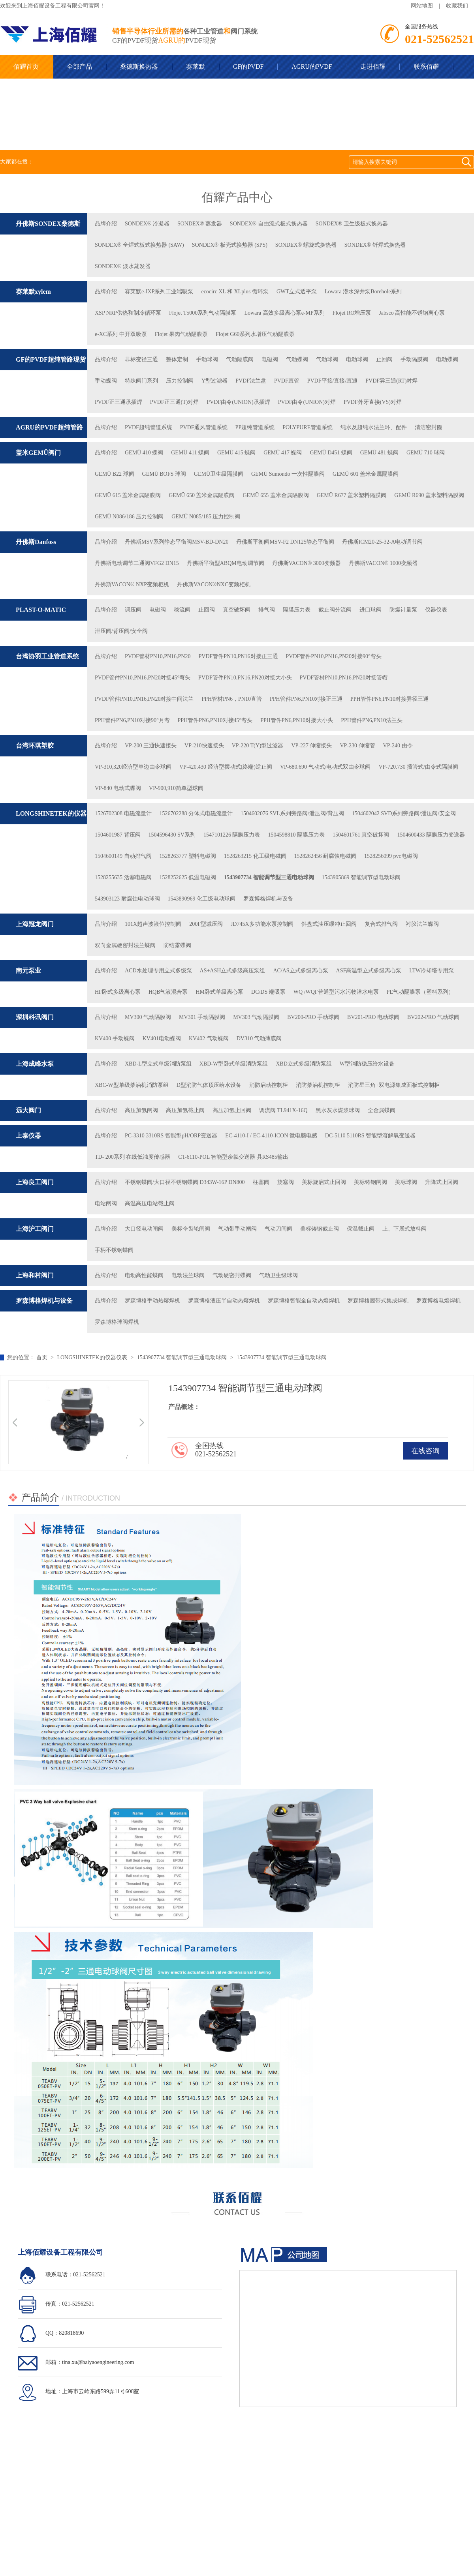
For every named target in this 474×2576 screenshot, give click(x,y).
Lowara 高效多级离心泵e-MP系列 (284, 313)
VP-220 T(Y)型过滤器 (258, 746)
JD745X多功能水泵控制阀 (262, 924)
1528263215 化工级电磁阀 (255, 856)
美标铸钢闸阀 (370, 1182)
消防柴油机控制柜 (318, 1085)
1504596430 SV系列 (172, 835)
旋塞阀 (285, 1182)
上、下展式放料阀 (404, 1229)
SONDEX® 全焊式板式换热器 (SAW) (139, 245)
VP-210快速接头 (204, 746)
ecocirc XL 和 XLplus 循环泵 (235, 292)
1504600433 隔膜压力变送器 (431, 835)
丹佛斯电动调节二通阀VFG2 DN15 (137, 563)
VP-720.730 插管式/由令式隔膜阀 (418, 767)
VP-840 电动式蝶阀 (118, 788)
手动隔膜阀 (414, 359)
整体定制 (177, 359)
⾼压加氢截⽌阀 (185, 1110)
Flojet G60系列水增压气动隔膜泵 (255, 334)
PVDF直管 (286, 381)
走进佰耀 (373, 66)
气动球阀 (327, 359)
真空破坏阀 (236, 610)
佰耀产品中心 (237, 197)
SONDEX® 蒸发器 (199, 224)
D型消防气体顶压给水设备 (209, 1085)
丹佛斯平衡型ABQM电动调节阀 (225, 563)
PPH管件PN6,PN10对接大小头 (296, 720)
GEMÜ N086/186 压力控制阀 (129, 517)
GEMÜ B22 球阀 (114, 474)
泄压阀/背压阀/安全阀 (121, 631)
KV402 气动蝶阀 (209, 1038)
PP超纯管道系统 (255, 427)
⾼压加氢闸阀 (141, 1110)
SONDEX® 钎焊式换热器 (375, 245)
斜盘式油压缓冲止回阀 (329, 924)
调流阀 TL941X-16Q (283, 1110)
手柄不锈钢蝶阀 (114, 1250)
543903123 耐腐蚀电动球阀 (127, 899)
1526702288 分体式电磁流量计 (196, 813)
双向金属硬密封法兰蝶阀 (125, 945)
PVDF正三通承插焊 (118, 402)
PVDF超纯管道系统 (148, 427)
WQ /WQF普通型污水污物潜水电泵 (336, 992)
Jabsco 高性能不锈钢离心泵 (412, 313)
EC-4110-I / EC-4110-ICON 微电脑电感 (271, 1136)
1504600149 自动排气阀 (123, 856)
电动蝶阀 (447, 359)
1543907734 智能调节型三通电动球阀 (269, 877)
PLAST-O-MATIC (41, 609)
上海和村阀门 (35, 1275)
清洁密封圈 (428, 427)
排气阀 (266, 610)
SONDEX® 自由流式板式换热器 (269, 224)
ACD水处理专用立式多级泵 (158, 971)
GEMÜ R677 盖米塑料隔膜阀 (352, 495)
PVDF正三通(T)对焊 (174, 402)
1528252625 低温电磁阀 (188, 877)
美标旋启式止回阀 (324, 1182)
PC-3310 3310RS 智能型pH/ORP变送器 (171, 1136)
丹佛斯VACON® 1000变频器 (383, 563)
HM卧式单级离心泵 (219, 992)
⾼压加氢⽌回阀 (232, 1110)
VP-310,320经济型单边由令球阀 (133, 767)
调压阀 (133, 610)
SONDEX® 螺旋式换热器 (306, 245)
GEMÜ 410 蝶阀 (144, 453)
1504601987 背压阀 (118, 835)
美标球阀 (406, 1182)
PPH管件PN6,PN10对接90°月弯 (132, 720)
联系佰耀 (426, 66)
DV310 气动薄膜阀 (259, 1038)
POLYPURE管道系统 (307, 427)
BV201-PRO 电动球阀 (373, 1017)
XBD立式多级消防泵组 (304, 1064)
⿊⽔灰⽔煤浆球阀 (338, 1110)
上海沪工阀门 (35, 1228)
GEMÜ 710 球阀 (425, 453)
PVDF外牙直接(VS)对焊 (373, 402)
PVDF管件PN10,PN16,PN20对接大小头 (245, 678)
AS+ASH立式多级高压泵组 (232, 971)
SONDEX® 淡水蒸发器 (122, 266)
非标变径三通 (141, 359)
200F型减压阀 (206, 924)
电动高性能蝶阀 (144, 1275)
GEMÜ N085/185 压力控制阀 (205, 517)
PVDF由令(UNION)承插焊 (238, 402)
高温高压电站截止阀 (150, 1203)
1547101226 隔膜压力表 (231, 835)
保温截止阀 (360, 1229)
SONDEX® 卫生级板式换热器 (352, 224)
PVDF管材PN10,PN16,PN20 (157, 656)
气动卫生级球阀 (278, 1275)
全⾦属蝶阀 (381, 1110)
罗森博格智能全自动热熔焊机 (304, 1301)
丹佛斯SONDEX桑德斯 (48, 223)
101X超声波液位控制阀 (153, 924)
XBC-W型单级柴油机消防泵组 (132, 1085)
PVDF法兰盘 (250, 381)
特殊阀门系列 (141, 381)
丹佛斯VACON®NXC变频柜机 (213, 584)
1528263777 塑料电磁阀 (188, 856)
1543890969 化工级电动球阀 (202, 899)
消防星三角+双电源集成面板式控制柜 (394, 1085)
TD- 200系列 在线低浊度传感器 (132, 1157)
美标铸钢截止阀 (319, 1229)
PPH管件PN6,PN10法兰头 (372, 720)
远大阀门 (28, 1110)
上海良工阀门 (35, 1182)
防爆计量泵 (403, 610)
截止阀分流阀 (335, 610)
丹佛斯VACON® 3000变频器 (306, 563)
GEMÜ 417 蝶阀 (282, 453)
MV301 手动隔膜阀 (202, 1017)
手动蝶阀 (106, 381)
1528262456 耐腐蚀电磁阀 (325, 856)
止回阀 (384, 359)
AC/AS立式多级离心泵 (300, 971)
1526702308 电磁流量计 (123, 813)
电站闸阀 (106, 1203)
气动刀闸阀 (278, 1229)
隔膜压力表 (296, 610)
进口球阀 (370, 610)
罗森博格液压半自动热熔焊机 (224, 1301)
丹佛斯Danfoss (36, 541)
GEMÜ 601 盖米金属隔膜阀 (366, 474)
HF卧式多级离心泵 (118, 992)
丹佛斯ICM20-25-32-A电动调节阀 (382, 542)
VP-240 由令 (398, 746)
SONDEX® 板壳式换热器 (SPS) (229, 245)
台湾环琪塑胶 (35, 745)
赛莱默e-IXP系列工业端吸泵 (159, 292)
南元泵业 (28, 970)
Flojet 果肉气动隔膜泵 (181, 334)
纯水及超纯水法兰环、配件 (373, 427)
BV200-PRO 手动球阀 (313, 1017)
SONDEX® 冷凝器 (147, 224)
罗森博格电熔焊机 (438, 1301)
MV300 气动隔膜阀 (148, 1017)
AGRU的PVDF (312, 66)
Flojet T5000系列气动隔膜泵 (202, 313)
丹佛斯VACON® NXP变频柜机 (132, 584)
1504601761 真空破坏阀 (361, 835)
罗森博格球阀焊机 (117, 1322)
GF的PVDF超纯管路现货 (51, 359)
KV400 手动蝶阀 (115, 1038)
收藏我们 (457, 6)
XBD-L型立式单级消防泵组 (158, 1064)
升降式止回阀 (441, 1182)
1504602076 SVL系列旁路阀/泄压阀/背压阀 (292, 813)
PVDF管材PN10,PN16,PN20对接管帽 (343, 678)
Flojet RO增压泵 (352, 313)
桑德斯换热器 (139, 66)
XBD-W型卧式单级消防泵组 (233, 1064)
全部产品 (79, 66)
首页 (42, 1357)
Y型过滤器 (214, 381)
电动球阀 (357, 359)
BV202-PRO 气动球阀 (433, 1017)
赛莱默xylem (33, 291)
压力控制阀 (180, 381)
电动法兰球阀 (188, 1275)
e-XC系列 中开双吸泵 (121, 334)
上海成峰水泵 (35, 1063)
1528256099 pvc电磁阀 (391, 856)
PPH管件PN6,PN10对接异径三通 (389, 699)
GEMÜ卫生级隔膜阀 (218, 474)
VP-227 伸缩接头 (311, 746)
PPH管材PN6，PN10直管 (231, 699)
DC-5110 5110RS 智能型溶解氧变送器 (370, 1136)
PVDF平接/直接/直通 (332, 381)
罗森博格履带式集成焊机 (378, 1301)
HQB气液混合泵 (168, 992)
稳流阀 (182, 610)
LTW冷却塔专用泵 (431, 971)
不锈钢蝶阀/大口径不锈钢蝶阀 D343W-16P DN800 (185, 1182)
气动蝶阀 (297, 359)
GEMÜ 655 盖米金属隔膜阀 (275, 495)
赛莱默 (195, 66)
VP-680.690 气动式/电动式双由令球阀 (325, 767)
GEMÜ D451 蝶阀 (331, 453)
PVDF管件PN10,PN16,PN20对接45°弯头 (142, 678)
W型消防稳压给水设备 (367, 1064)
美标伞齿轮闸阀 (190, 1229)
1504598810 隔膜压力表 (296, 835)
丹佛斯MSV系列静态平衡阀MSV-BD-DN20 (176, 542)
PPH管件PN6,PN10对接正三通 (306, 699)
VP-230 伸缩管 (357, 746)
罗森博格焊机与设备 (268, 899)
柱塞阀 (261, 1182)
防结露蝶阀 (177, 945)
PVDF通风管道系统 (204, 427)
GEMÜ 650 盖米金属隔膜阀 (202, 495)
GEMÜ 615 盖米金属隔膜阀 (128, 495)
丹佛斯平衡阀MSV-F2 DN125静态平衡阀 (285, 542)
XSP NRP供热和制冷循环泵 (128, 313)
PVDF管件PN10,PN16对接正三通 (238, 656)
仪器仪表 (436, 610)
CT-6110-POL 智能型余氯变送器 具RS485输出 (233, 1157)
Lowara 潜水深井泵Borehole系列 (363, 292)
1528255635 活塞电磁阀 (123, 877)
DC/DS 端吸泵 (268, 992)
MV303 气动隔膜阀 (256, 1017)
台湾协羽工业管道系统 (47, 656)
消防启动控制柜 (268, 1085)
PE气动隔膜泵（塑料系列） (420, 992)
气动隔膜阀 (240, 359)
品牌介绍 (106, 224)
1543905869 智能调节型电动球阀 (361, 877)
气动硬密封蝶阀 (232, 1275)
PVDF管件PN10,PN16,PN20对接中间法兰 (144, 699)
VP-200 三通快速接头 (151, 746)
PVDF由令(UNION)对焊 (307, 402)
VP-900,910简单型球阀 (176, 788)
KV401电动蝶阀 (162, 1038)
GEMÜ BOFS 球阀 (164, 474)
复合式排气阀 (381, 924)
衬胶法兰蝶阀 (422, 924)
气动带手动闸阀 (237, 1229)
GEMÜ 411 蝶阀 (190, 453)
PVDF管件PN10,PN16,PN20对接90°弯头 (334, 656)
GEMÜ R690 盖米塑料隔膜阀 (429, 495)
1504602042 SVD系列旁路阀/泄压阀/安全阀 (404, 813)
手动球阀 (207, 359)
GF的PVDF (248, 66)
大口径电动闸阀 (144, 1229)
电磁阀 (269, 359)
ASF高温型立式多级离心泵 (369, 971)
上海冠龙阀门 (35, 924)
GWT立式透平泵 (296, 292)
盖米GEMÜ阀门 (38, 452)
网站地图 (422, 6)
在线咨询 (425, 1451)
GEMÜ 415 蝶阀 (236, 453)
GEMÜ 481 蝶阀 (379, 453)
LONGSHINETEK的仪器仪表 (92, 1357)
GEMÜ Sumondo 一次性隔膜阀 (288, 474)
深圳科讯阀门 (35, 1017)
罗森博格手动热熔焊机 (152, 1301)
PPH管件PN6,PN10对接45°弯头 (215, 720)
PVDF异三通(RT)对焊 (391, 381)
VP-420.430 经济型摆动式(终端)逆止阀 (225, 767)
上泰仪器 (28, 1135)
